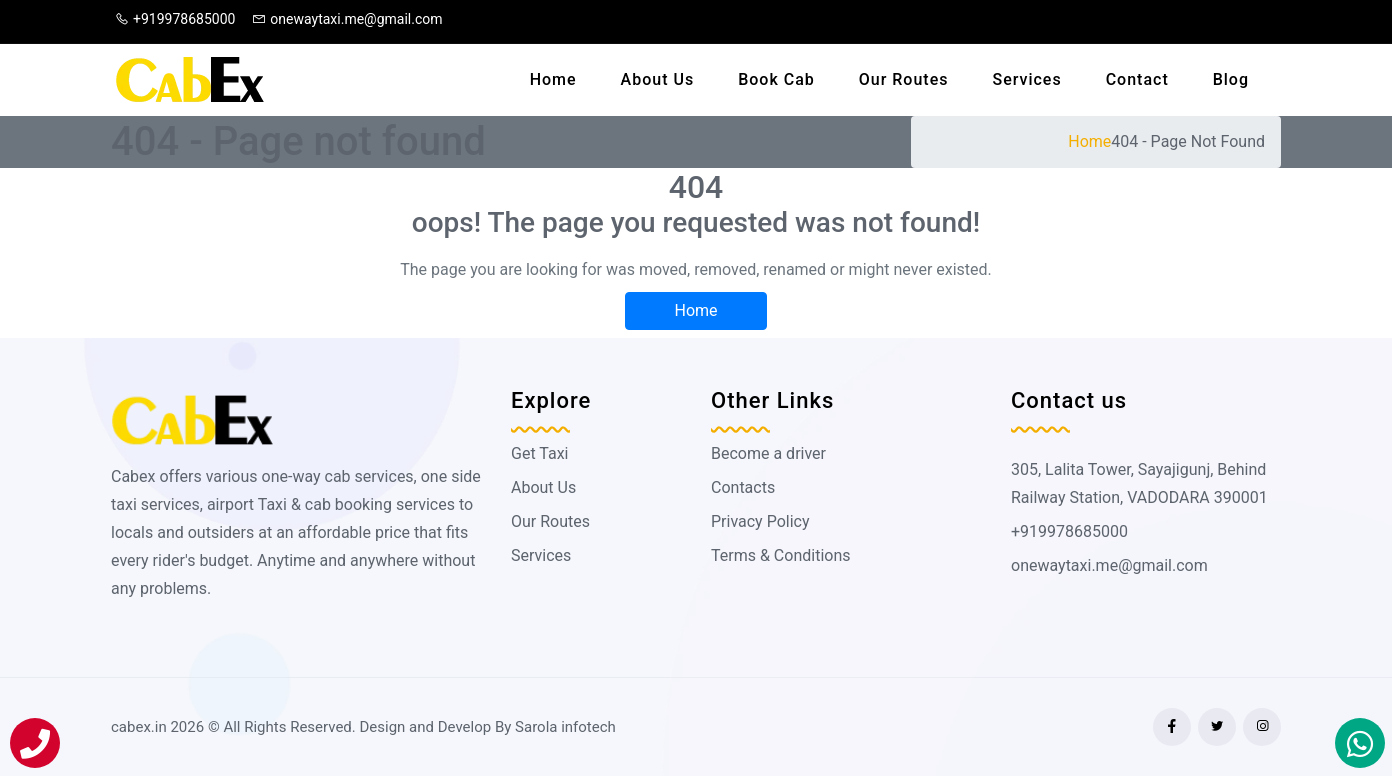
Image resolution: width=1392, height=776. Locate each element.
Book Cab (776, 79)
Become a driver (768, 453)
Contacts (743, 487)
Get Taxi (539, 453)
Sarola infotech (565, 727)
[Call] (35, 743)
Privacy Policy (760, 521)
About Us (658, 79)
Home (553, 79)
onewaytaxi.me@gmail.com (347, 19)
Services (1026, 79)
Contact (1137, 79)
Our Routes (904, 79)
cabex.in (139, 727)
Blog (1231, 79)
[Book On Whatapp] (1360, 743)
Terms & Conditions (781, 555)
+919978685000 (175, 19)
